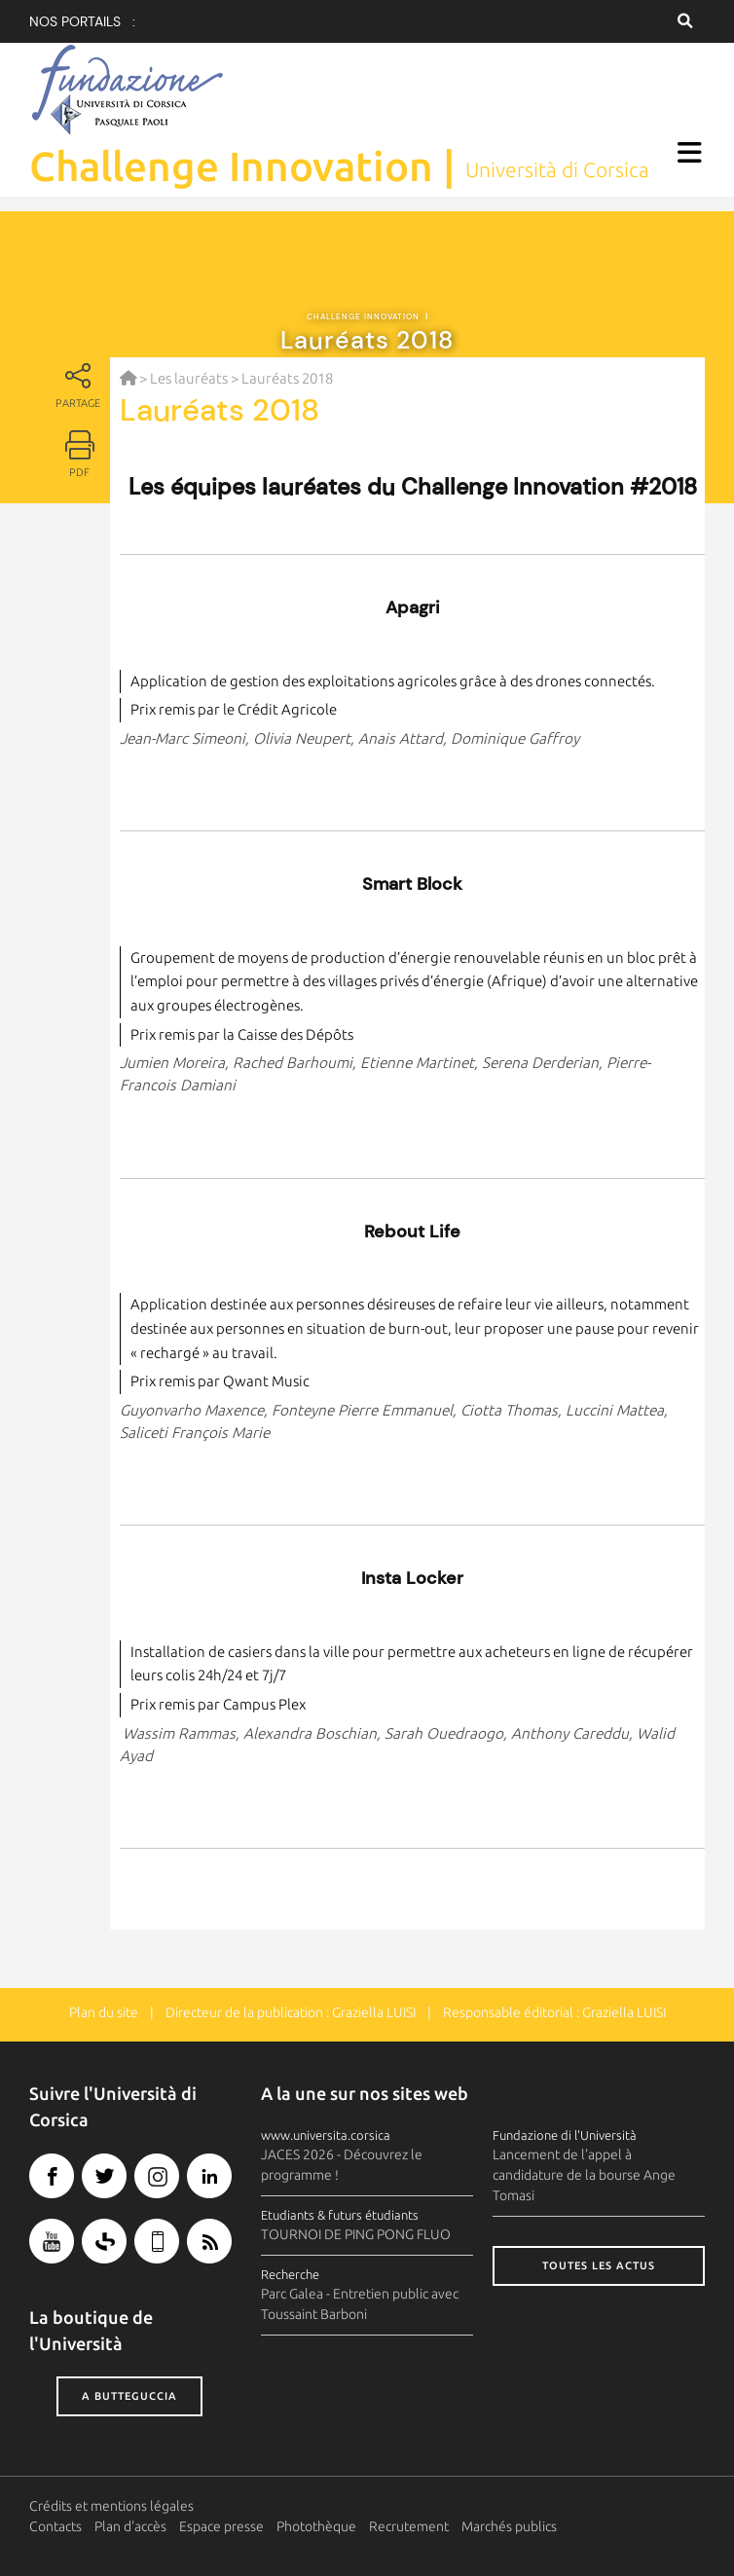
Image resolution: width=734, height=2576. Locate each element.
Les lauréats (189, 378)
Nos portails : (82, 21)
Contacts (55, 2526)
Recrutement (409, 2526)
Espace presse (221, 2526)
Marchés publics (509, 2526)
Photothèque (316, 2526)
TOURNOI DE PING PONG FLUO (356, 2234)
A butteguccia (129, 2396)
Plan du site (103, 2012)
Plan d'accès (130, 2526)
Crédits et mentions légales (111, 2506)
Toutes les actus (598, 2265)
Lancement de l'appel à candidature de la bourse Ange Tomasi (584, 2175)
